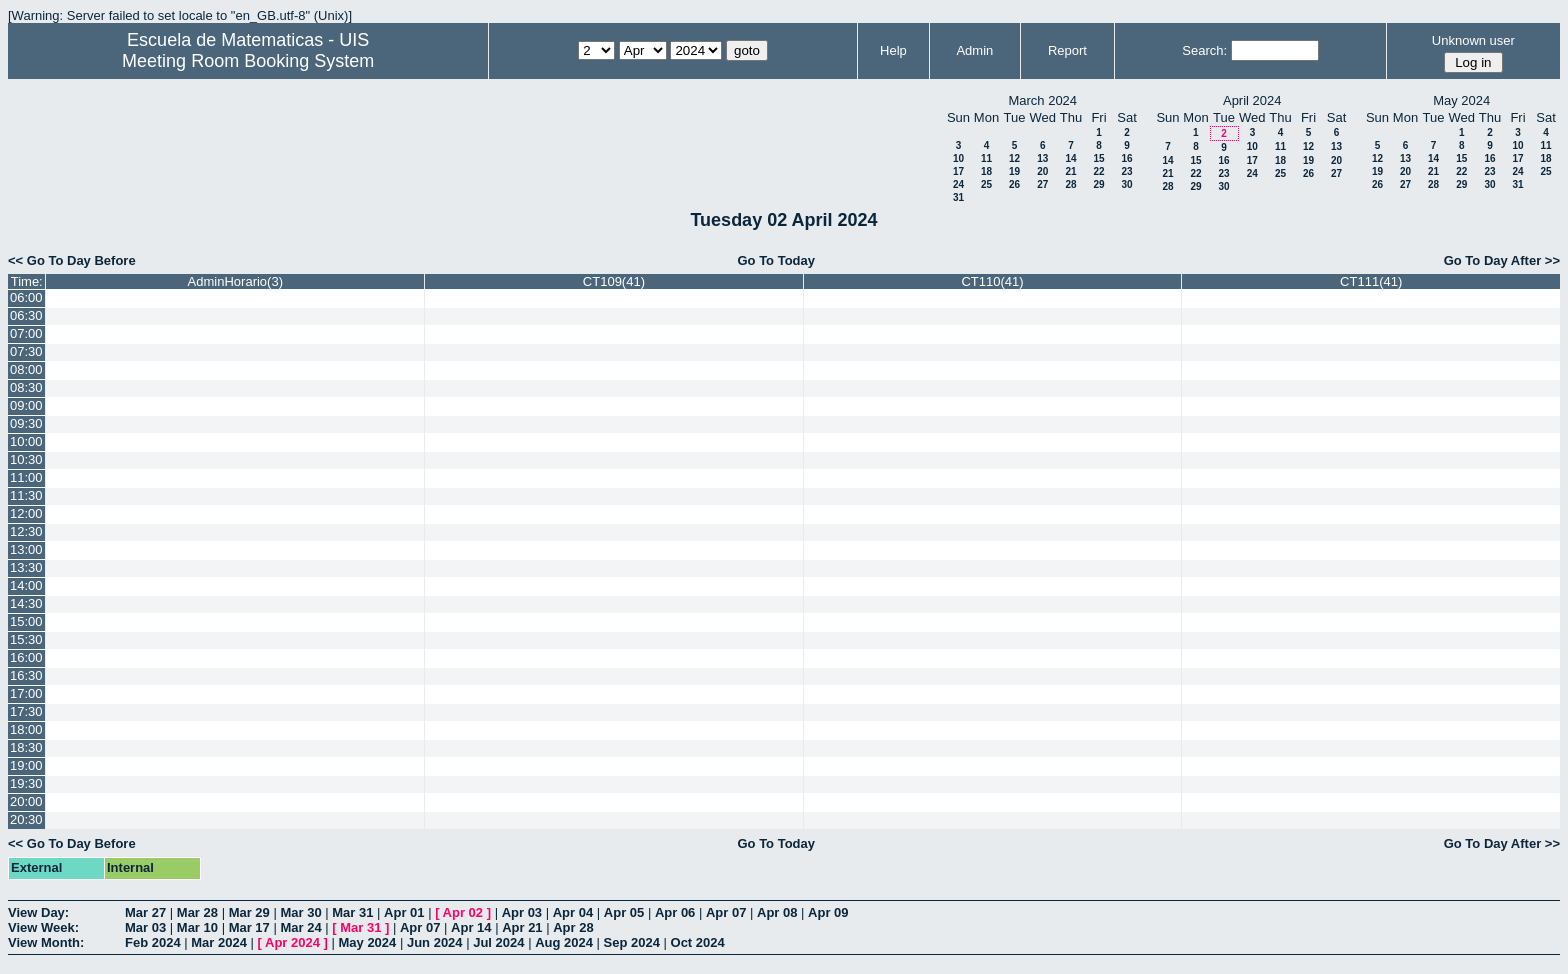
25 (986, 184)
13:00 (26, 549)
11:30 (26, 495)
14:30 (26, 603)
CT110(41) (992, 281)
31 (958, 197)
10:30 (26, 459)
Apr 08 (777, 912)
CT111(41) (1371, 281)
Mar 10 (197, 927)
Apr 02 (463, 912)
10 (958, 158)
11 (986, 158)
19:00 (26, 765)
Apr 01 (404, 912)
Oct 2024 (698, 942)
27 (1042, 184)
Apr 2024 (292, 942)
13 (1042, 158)
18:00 (26, 729)
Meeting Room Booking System (248, 61)
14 (1070, 158)
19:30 (26, 783)
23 (1126, 171)
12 (1014, 158)
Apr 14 (471, 927)
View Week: (43, 927)
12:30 (26, 531)
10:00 (26, 441)
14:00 (26, 585)
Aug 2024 (564, 942)
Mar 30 (300, 912)
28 (1070, 184)
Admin (974, 50)
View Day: (38, 912)
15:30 (26, 639)
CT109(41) (614, 281)
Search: (1204, 50)
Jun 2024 (435, 942)
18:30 (26, 747)
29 (1098, 184)
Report (1067, 50)
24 (958, 184)
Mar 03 (145, 927)
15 (1098, 158)
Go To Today (776, 260)
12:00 (26, 513)
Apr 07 (726, 912)
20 (1042, 171)
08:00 (26, 369)
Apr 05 (624, 912)
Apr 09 (828, 912)
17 (958, 171)
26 (1014, 184)
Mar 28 (197, 912)
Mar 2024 (219, 942)
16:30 (26, 675)
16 (1126, 158)
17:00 (26, 693)
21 (1070, 171)
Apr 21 (522, 927)
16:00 (26, 657)
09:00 (26, 405)
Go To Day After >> (1502, 260)
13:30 (26, 567)
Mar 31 (352, 912)
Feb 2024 (153, 942)
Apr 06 (675, 912)
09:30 (26, 423)
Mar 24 (300, 927)
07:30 (26, 351)
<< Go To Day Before (72, 260)
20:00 (26, 801)
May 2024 (367, 942)
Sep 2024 (632, 942)
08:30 (26, 387)
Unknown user (1473, 40)
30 (1126, 184)
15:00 (26, 621)
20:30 (26, 819)
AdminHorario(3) (235, 281)
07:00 (26, 333)
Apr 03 (522, 912)
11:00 (26, 477)
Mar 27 (145, 912)
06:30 (26, 315)
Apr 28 (573, 927)
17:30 (26, 711)
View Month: (46, 942)
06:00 (26, 297)
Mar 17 (249, 927)
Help (893, 50)
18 (986, 171)
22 (1098, 171)
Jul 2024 (498, 942)
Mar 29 (249, 912)
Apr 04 (573, 912)
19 (1014, 171)
